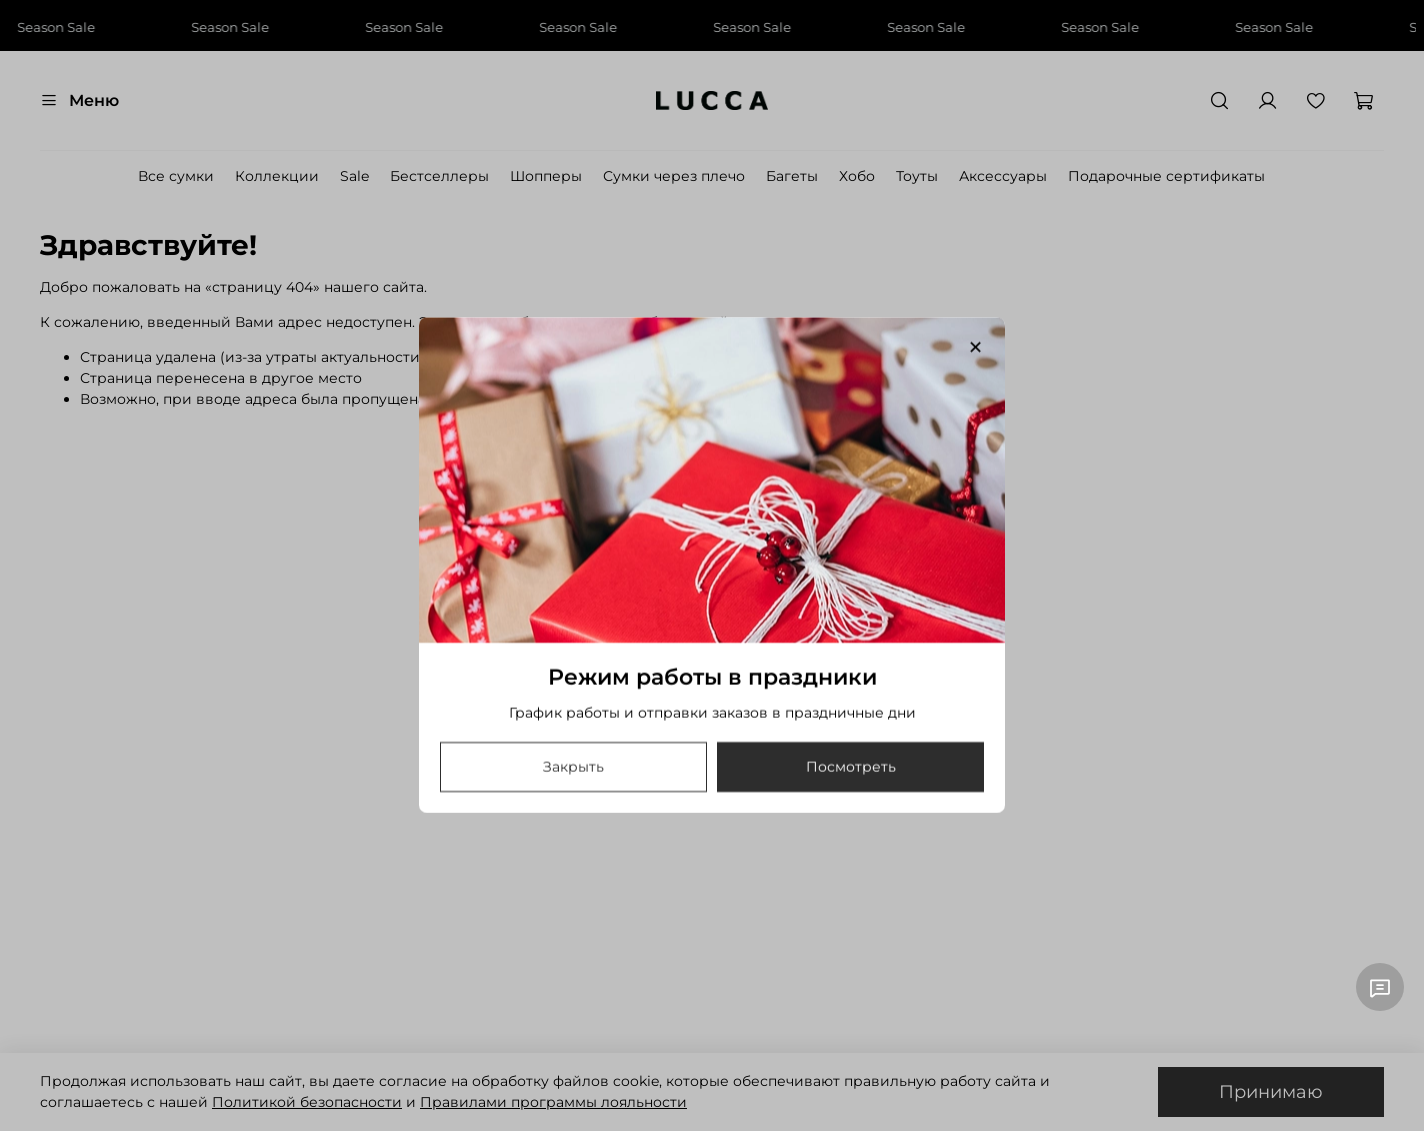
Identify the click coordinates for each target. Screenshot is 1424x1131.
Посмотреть (851, 768)
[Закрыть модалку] (975, 348)
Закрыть (573, 768)
